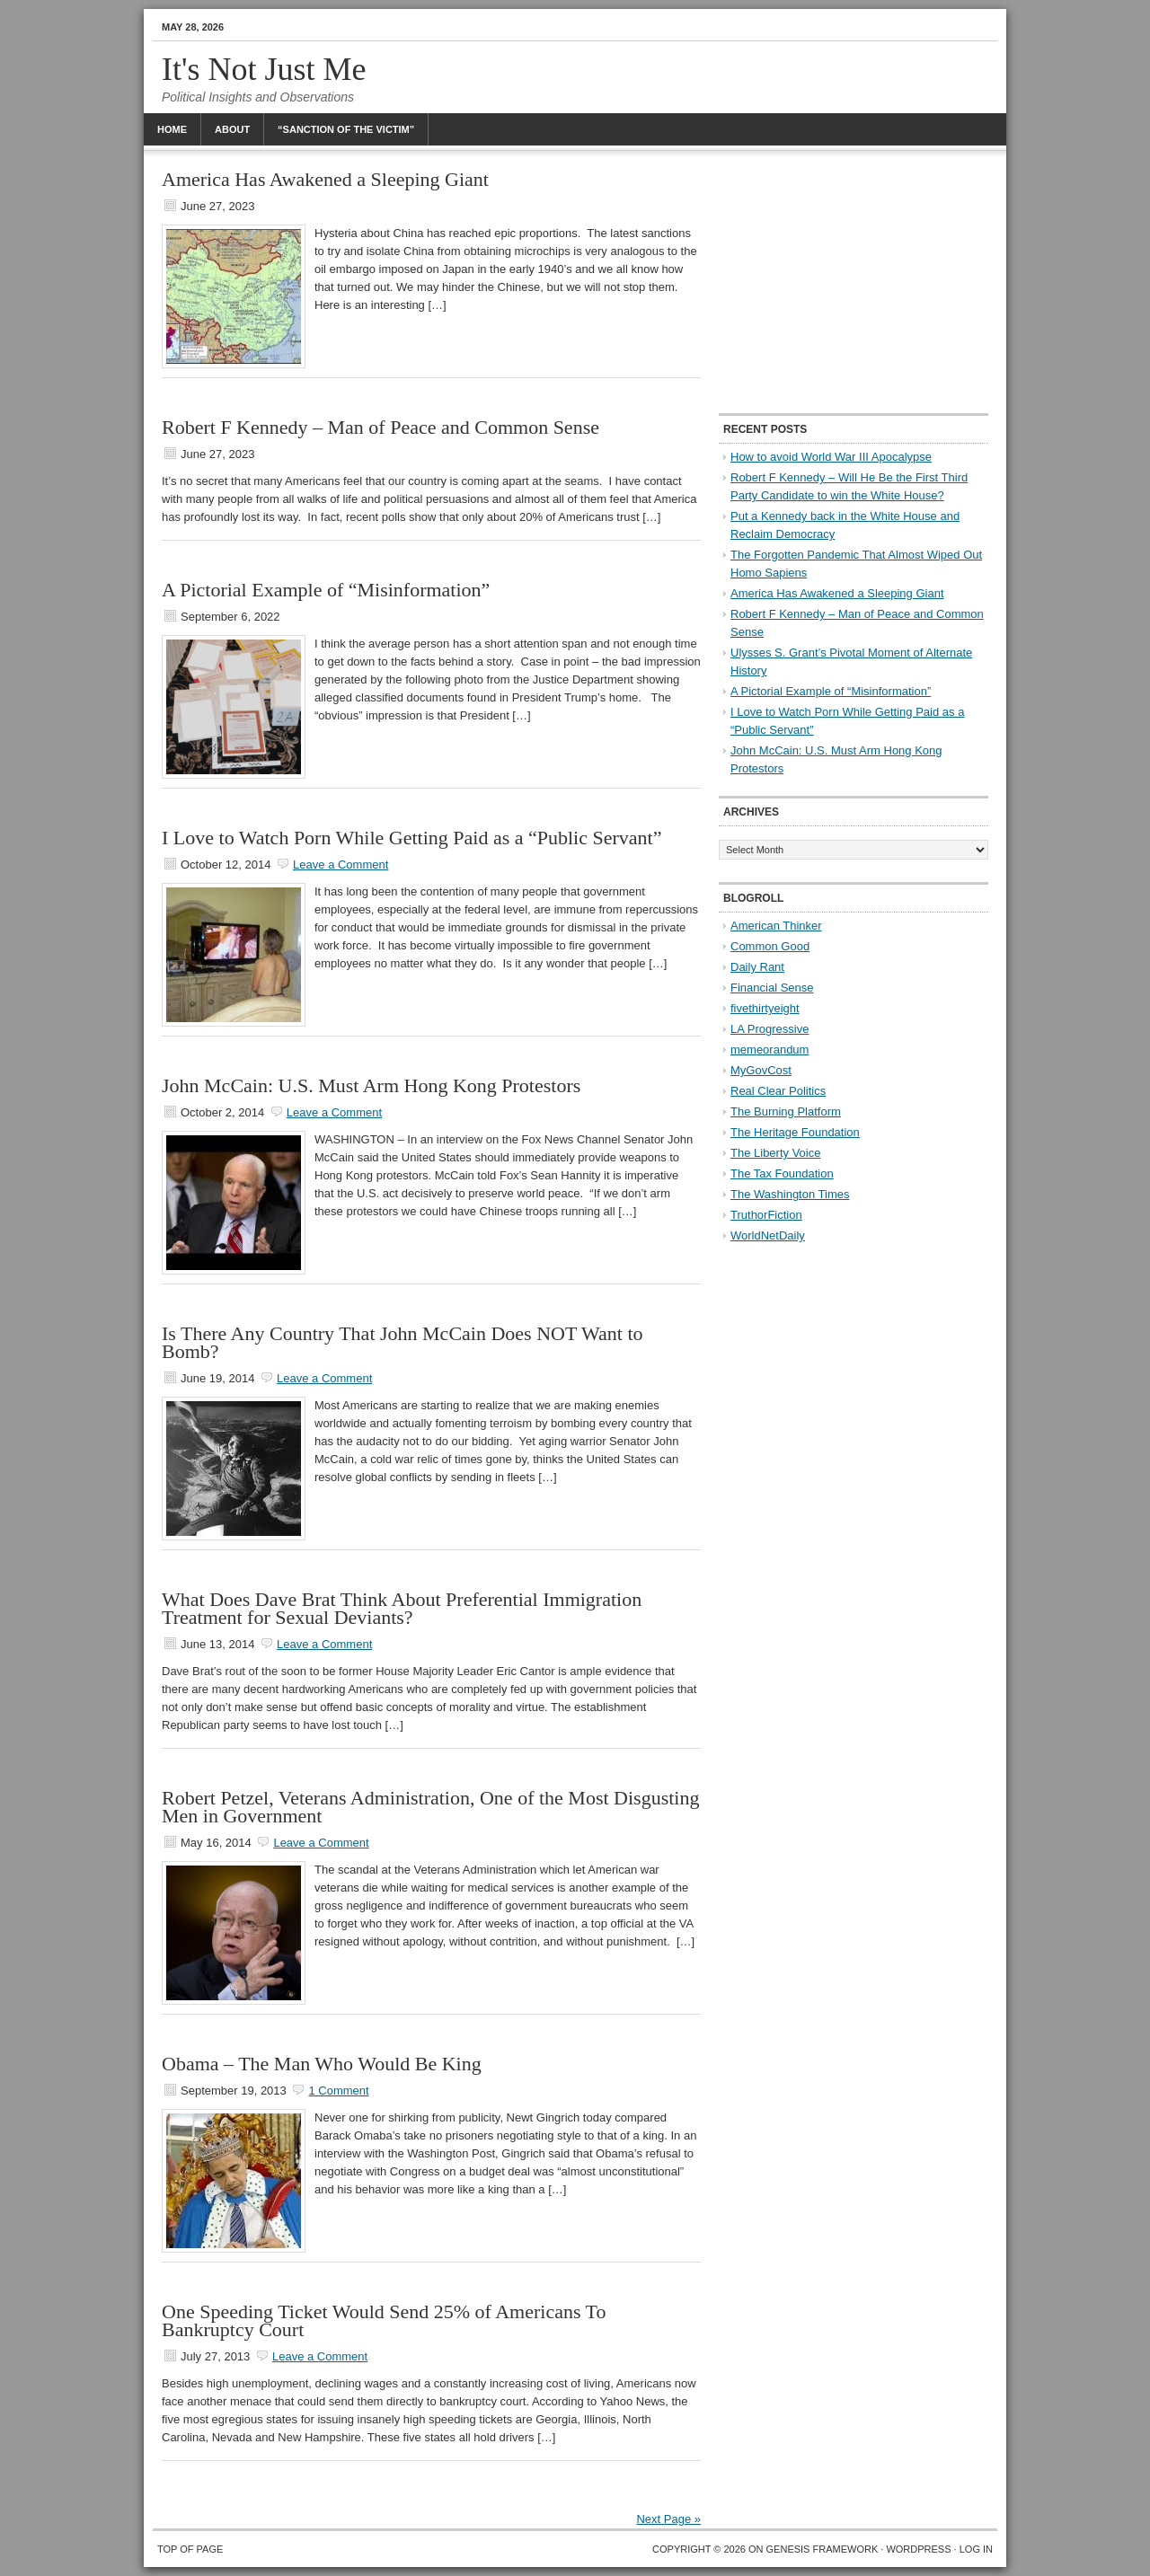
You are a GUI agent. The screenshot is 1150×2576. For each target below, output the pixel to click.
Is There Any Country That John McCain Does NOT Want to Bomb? (402, 1342)
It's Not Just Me (264, 69)
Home (172, 129)
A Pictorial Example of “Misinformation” (326, 589)
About (232, 129)
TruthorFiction (766, 1215)
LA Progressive (769, 1029)
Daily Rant (757, 967)
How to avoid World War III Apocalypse (831, 456)
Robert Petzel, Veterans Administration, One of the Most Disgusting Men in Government (430, 1806)
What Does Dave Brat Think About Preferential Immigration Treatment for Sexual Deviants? (401, 1608)
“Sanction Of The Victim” (346, 129)
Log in (976, 2549)
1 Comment (338, 2090)
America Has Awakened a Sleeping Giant (325, 179)
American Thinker (776, 925)
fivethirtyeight (765, 1008)
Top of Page (190, 2549)
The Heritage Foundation (795, 1132)
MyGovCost (761, 1070)
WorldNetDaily (767, 1235)
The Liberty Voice (775, 1153)
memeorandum (769, 1049)
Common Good (769, 946)
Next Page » (668, 2519)
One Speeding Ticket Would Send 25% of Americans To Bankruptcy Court (384, 2320)
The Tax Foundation (782, 1173)
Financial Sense (772, 987)
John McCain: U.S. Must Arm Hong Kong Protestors (371, 1085)
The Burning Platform (785, 1111)
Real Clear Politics (778, 1091)
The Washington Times (789, 1194)
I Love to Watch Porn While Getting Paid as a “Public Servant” (411, 837)
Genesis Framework (822, 2549)
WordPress (918, 2549)
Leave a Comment (340, 864)
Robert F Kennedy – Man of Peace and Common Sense (380, 427)
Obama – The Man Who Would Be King (322, 2063)
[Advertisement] (853, 283)
